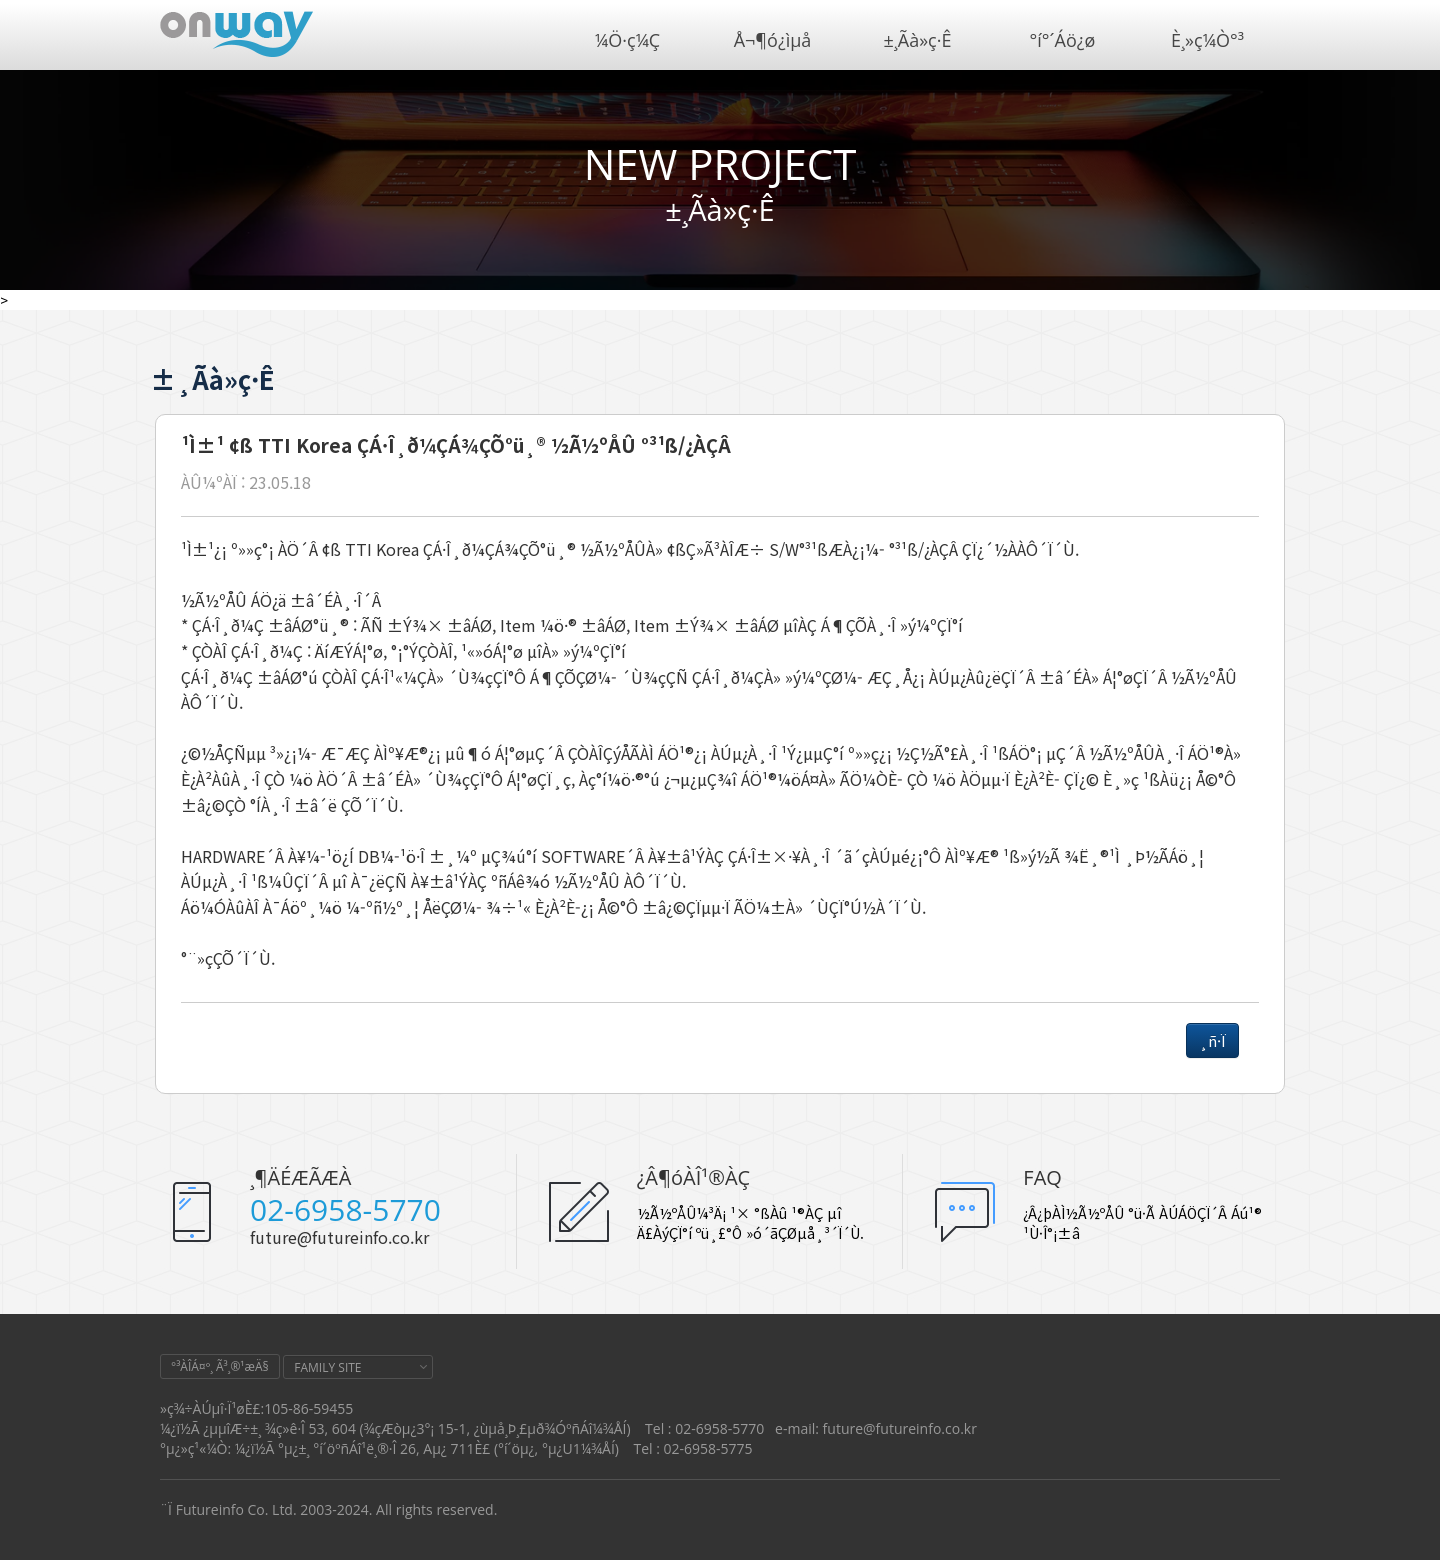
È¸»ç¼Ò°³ (1207, 40)
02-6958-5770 (345, 1209)
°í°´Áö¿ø (1063, 40)
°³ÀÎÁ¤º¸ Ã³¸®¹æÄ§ (220, 1366)
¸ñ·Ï (1212, 1040)
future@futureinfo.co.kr (339, 1237)
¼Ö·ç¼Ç (627, 40)
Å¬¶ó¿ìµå (773, 40)
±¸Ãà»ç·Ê (918, 40)
